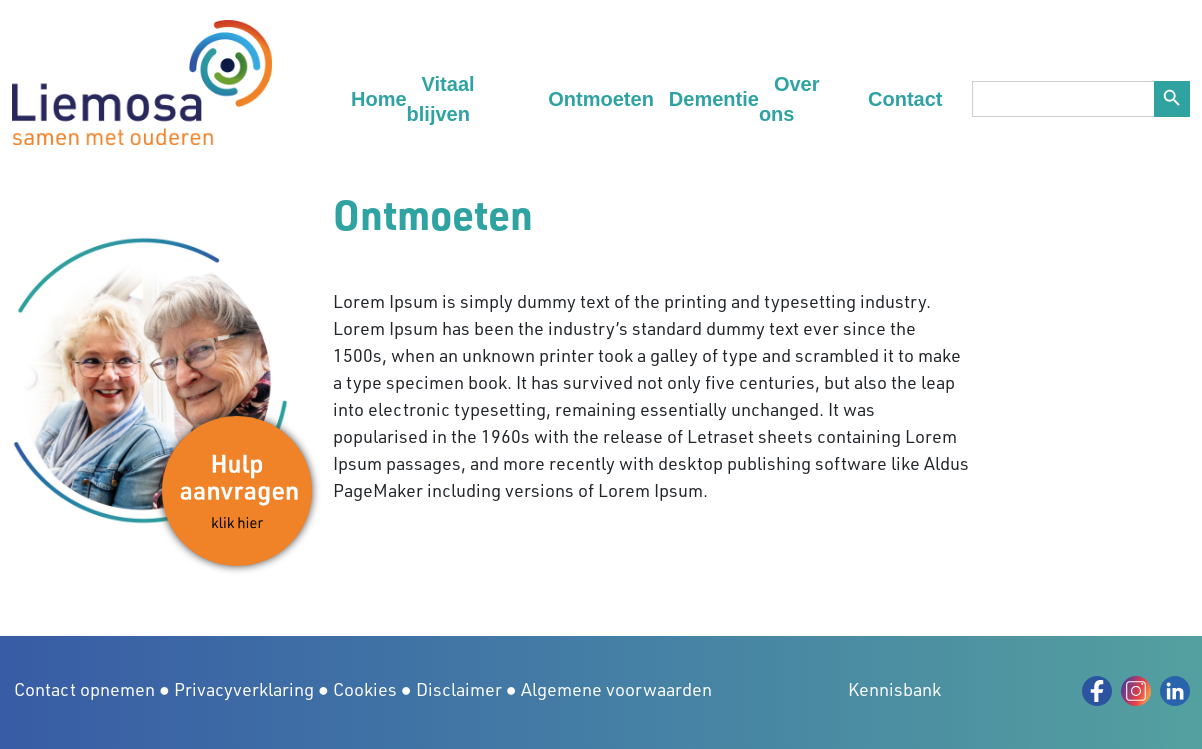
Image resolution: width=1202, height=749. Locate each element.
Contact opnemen (84, 689)
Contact (905, 99)
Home (379, 99)
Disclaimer (459, 689)
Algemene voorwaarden (616, 689)
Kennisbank (894, 689)
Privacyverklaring (244, 689)
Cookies (365, 689)
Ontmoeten (601, 99)
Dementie (714, 99)
